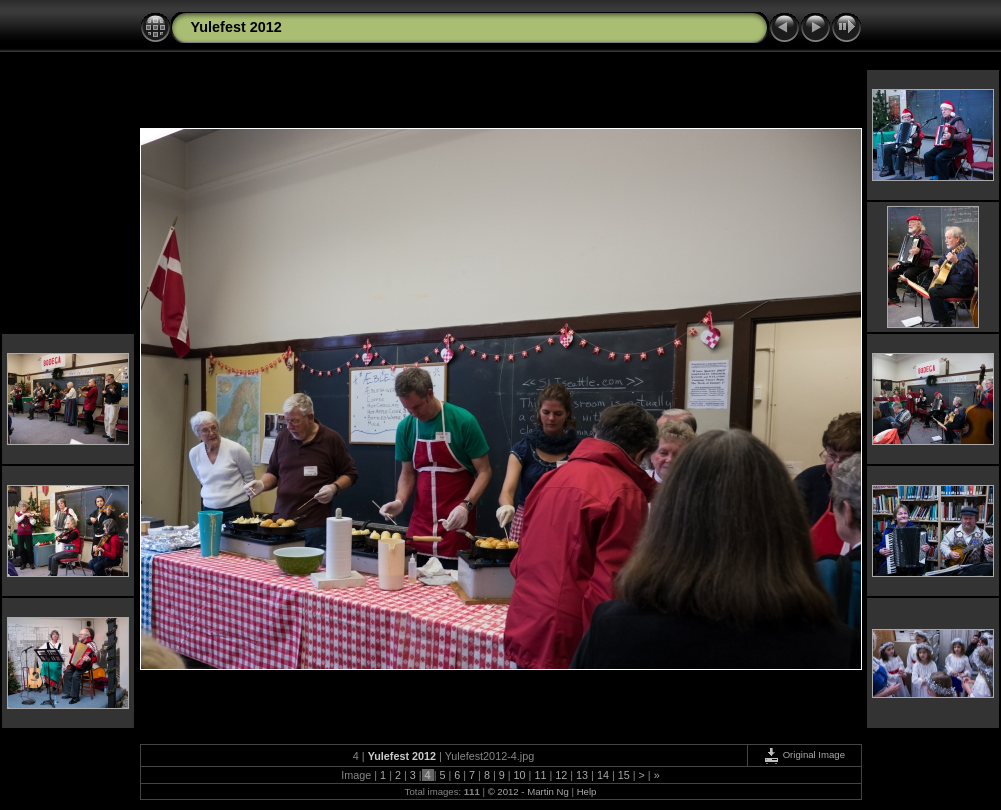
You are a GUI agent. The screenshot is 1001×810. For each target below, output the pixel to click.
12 (561, 775)
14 (603, 775)
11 (540, 775)
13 (582, 775)
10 (520, 775)
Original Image (804, 754)
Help (587, 791)
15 (624, 775)
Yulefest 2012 (236, 27)
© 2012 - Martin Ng (530, 791)
